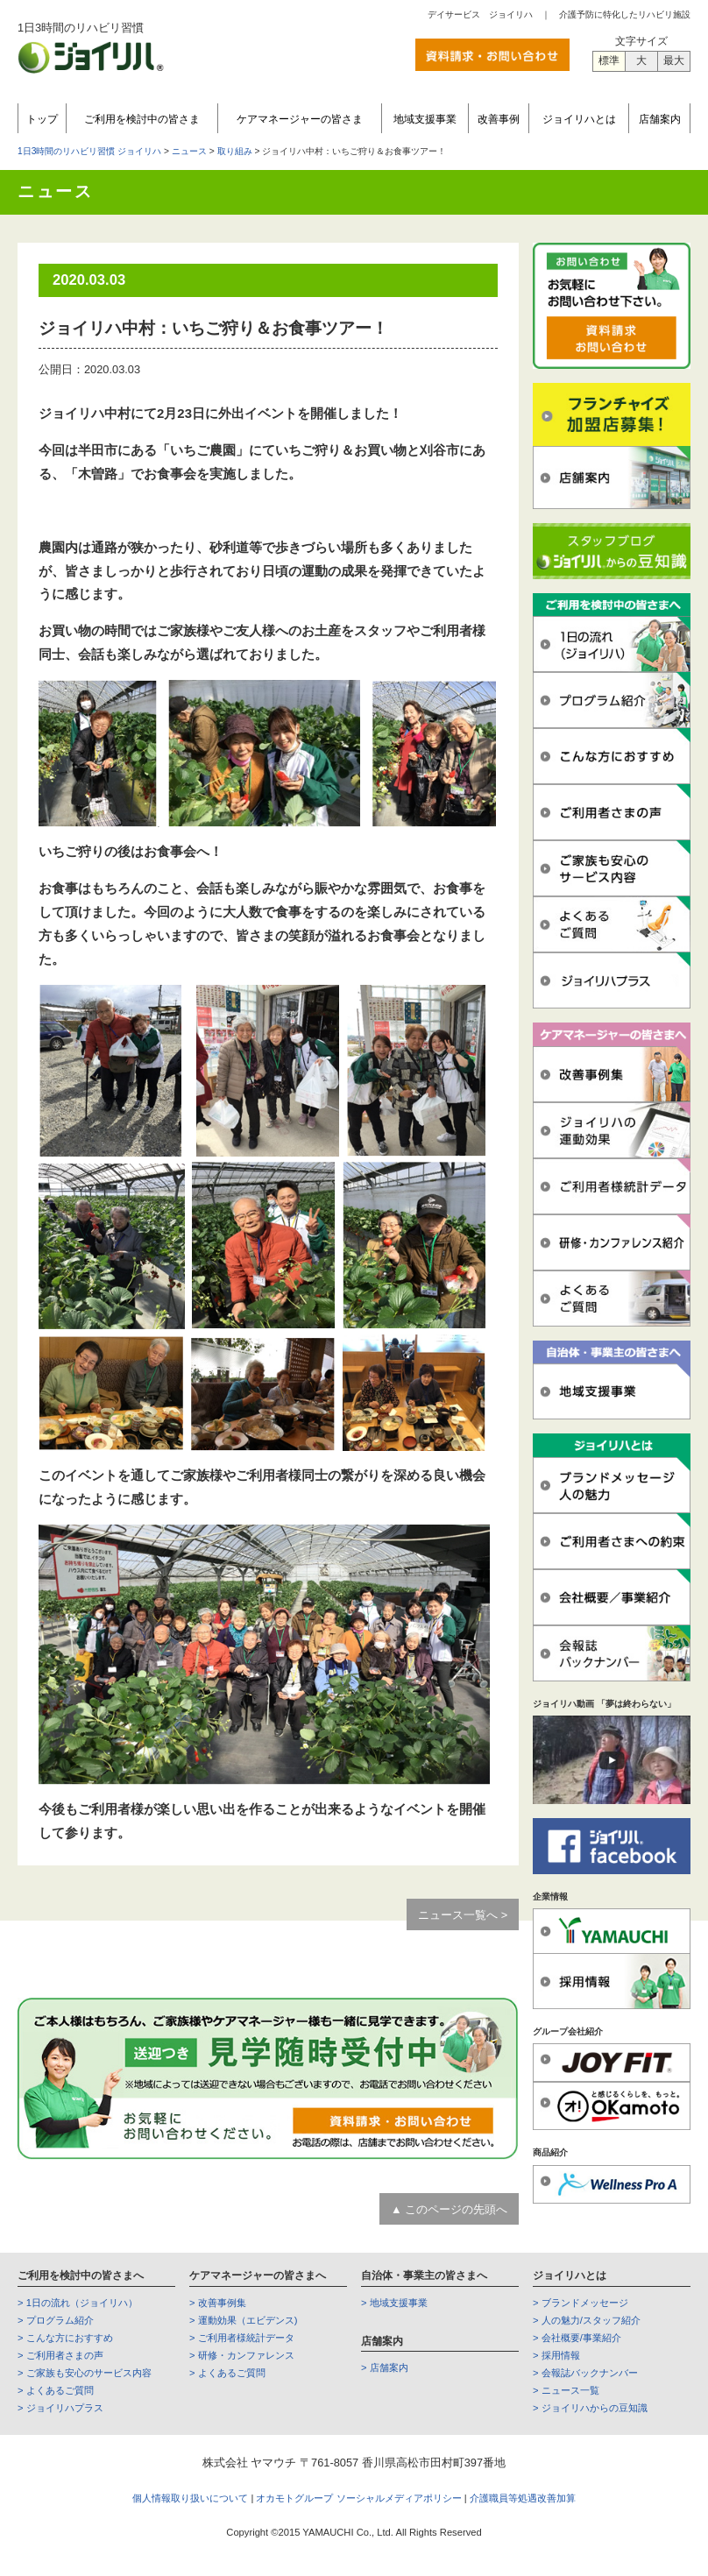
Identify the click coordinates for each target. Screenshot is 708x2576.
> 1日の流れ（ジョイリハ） (78, 2302)
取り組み (234, 151)
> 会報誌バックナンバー (585, 2372)
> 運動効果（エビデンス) (243, 2320)
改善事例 (499, 119)
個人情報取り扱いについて (190, 2498)
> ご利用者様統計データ (241, 2337)
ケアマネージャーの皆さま (300, 119)
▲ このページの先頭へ (449, 2209)
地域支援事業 (425, 119)
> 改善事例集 (217, 2302)
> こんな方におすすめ (65, 2337)
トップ (42, 119)
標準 (609, 60)
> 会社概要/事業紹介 (577, 2337)
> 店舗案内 (384, 2367)
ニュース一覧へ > (462, 1914)
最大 (673, 60)
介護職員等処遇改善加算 (523, 2498)
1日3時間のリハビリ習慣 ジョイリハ (89, 151)
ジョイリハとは (579, 119)
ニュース (189, 151)
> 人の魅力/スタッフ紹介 (587, 2320)
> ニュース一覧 (566, 2390)
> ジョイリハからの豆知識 (590, 2408)
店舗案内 (660, 119)
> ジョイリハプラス (60, 2408)
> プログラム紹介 (56, 2320)
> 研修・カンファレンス (241, 2355)
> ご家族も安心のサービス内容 (85, 2372)
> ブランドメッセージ (580, 2302)
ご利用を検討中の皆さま (142, 119)
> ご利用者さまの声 (60, 2355)
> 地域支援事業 (394, 2302)
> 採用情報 (556, 2355)
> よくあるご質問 (56, 2390)
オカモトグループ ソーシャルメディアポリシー (360, 2498)
